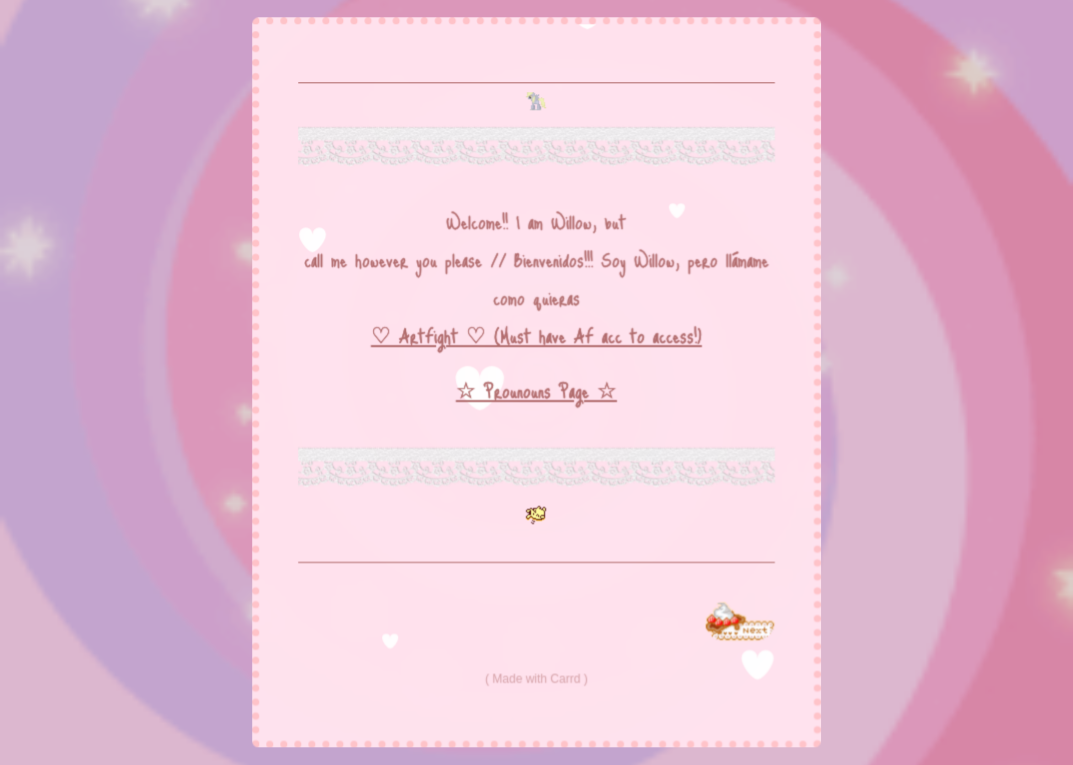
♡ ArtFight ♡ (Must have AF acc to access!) (537, 336)
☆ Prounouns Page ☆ (536, 391)
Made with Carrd (537, 678)
